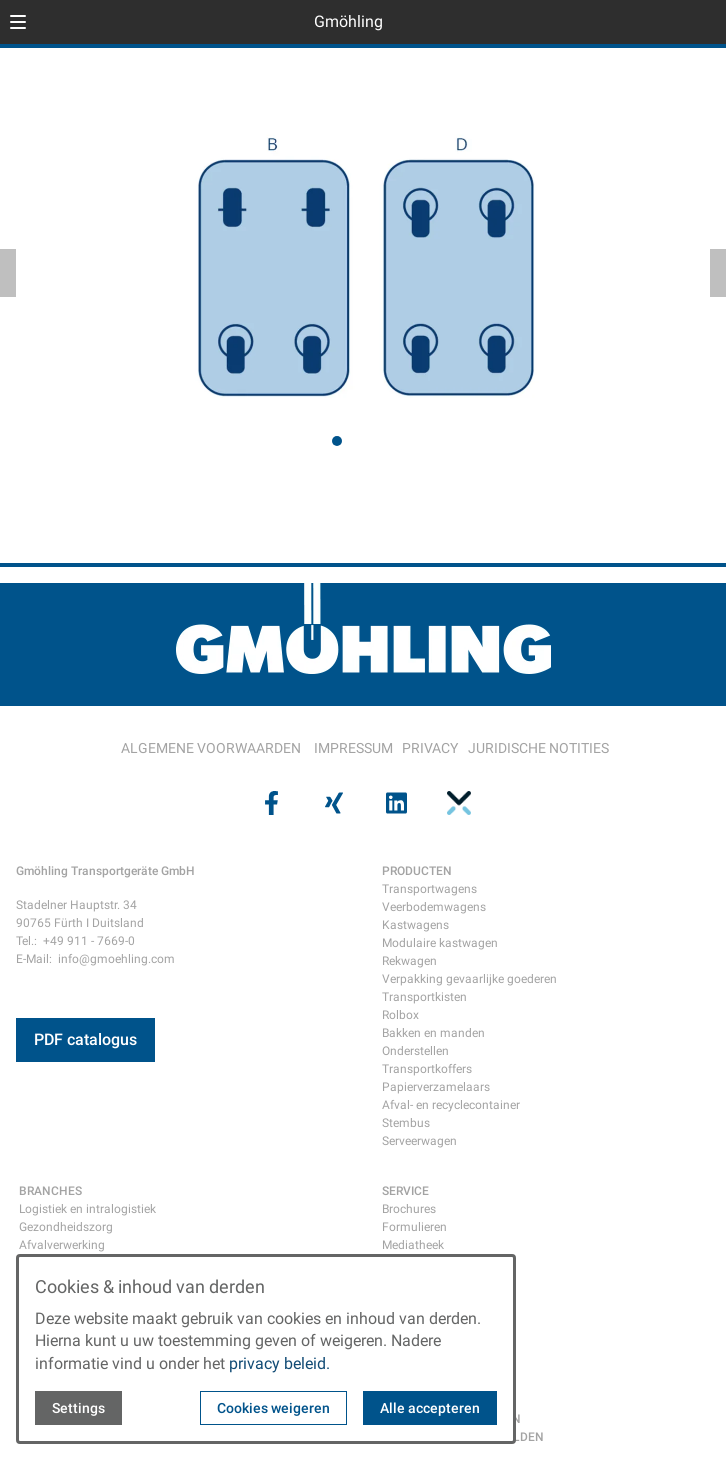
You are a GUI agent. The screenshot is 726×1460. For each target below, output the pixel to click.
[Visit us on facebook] (269, 802)
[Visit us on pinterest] (456, 802)
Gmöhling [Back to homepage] (348, 21)
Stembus (406, 1123)
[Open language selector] (670, 22)
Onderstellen (415, 1051)
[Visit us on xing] (332, 802)
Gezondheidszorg (66, 1227)
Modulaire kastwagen (440, 943)
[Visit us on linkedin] (394, 802)
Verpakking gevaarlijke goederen (469, 979)
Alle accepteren (430, 1408)
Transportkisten (424, 997)
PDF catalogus (85, 1039)
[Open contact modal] (702, 24)
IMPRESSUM (353, 748)
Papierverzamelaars (436, 1087)
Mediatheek (413, 1245)
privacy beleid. (279, 1363)
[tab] (337, 441)
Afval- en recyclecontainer (451, 1105)
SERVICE (405, 1191)
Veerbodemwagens (434, 907)
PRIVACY (430, 748)
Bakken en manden (433, 1033)
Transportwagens (429, 889)
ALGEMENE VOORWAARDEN (211, 748)
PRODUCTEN (417, 871)
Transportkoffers (427, 1069)
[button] (18, 22)
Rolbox (400, 1015)
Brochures (409, 1209)
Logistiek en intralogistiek (87, 1209)
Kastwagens (415, 925)
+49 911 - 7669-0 (89, 941)
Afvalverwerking (62, 1245)
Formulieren (414, 1227)
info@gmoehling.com (116, 959)
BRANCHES (50, 1191)
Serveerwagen (419, 1141)
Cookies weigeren (273, 1408)
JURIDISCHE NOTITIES (538, 748)
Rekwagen (409, 961)
